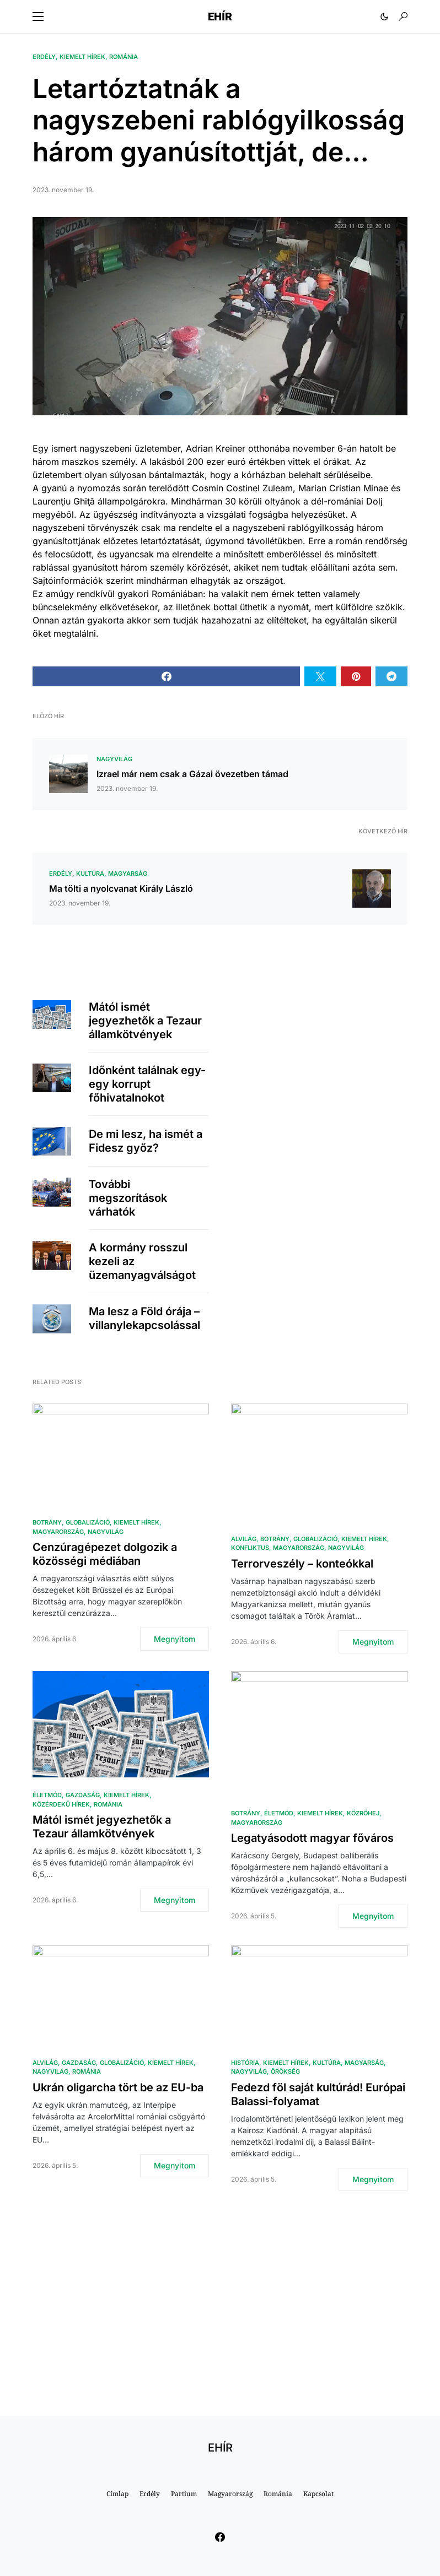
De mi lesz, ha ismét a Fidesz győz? (145, 1140)
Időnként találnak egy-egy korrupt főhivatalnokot (147, 1084)
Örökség (285, 2071)
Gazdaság (83, 1795)
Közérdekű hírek (61, 1804)
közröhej (363, 1813)
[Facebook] (220, 2537)
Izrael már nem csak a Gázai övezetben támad (192, 773)
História (245, 2063)
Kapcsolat (318, 2493)
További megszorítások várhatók (128, 1198)
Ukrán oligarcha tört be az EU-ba (118, 2087)
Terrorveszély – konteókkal (302, 1563)
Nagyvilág (114, 759)
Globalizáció (88, 1522)
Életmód (47, 1795)
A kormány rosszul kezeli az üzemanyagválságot (142, 1261)
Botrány (47, 1522)
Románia (123, 57)
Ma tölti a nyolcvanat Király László (121, 888)
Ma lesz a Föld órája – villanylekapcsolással (144, 1318)
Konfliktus (250, 1548)
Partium (184, 2493)
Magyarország (58, 1532)
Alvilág (243, 1539)
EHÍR (220, 16)
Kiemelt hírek (82, 57)
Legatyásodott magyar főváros (312, 1838)
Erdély (44, 57)
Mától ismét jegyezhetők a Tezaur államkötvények (145, 1020)
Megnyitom (174, 1639)
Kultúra (90, 873)
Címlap (117, 2493)
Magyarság (127, 873)
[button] (38, 16)
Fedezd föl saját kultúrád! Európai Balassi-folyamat (318, 2094)
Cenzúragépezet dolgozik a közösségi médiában (105, 1554)
